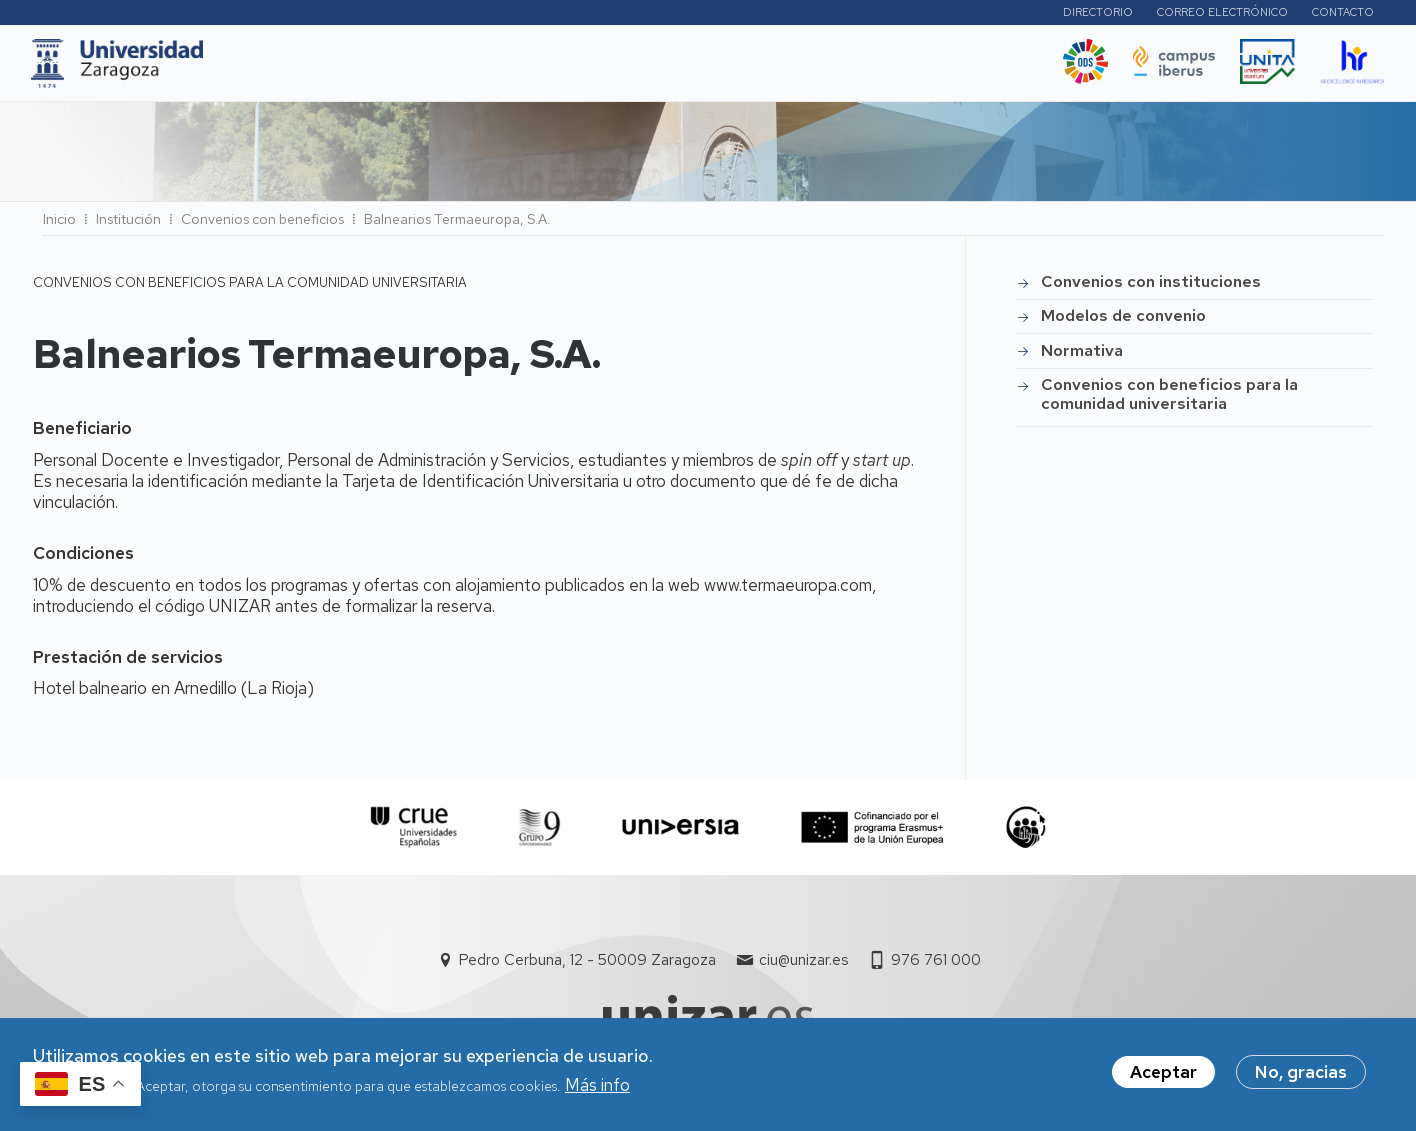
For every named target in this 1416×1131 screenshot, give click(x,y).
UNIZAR (274, 69)
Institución (128, 225)
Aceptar (1163, 1072)
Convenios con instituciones (1151, 287)
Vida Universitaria (695, 69)
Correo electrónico (1219, 15)
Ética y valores (852, 69)
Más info (597, 1085)
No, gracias (1301, 1072)
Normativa (1082, 356)
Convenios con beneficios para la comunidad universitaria (1169, 399)
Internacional (544, 69)
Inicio (59, 225)
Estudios (367, 69)
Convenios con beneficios (262, 225)
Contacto (1340, 15)
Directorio (1095, 15)
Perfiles (988, 14)
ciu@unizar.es (803, 966)
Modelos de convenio (1123, 321)
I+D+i (447, 69)
